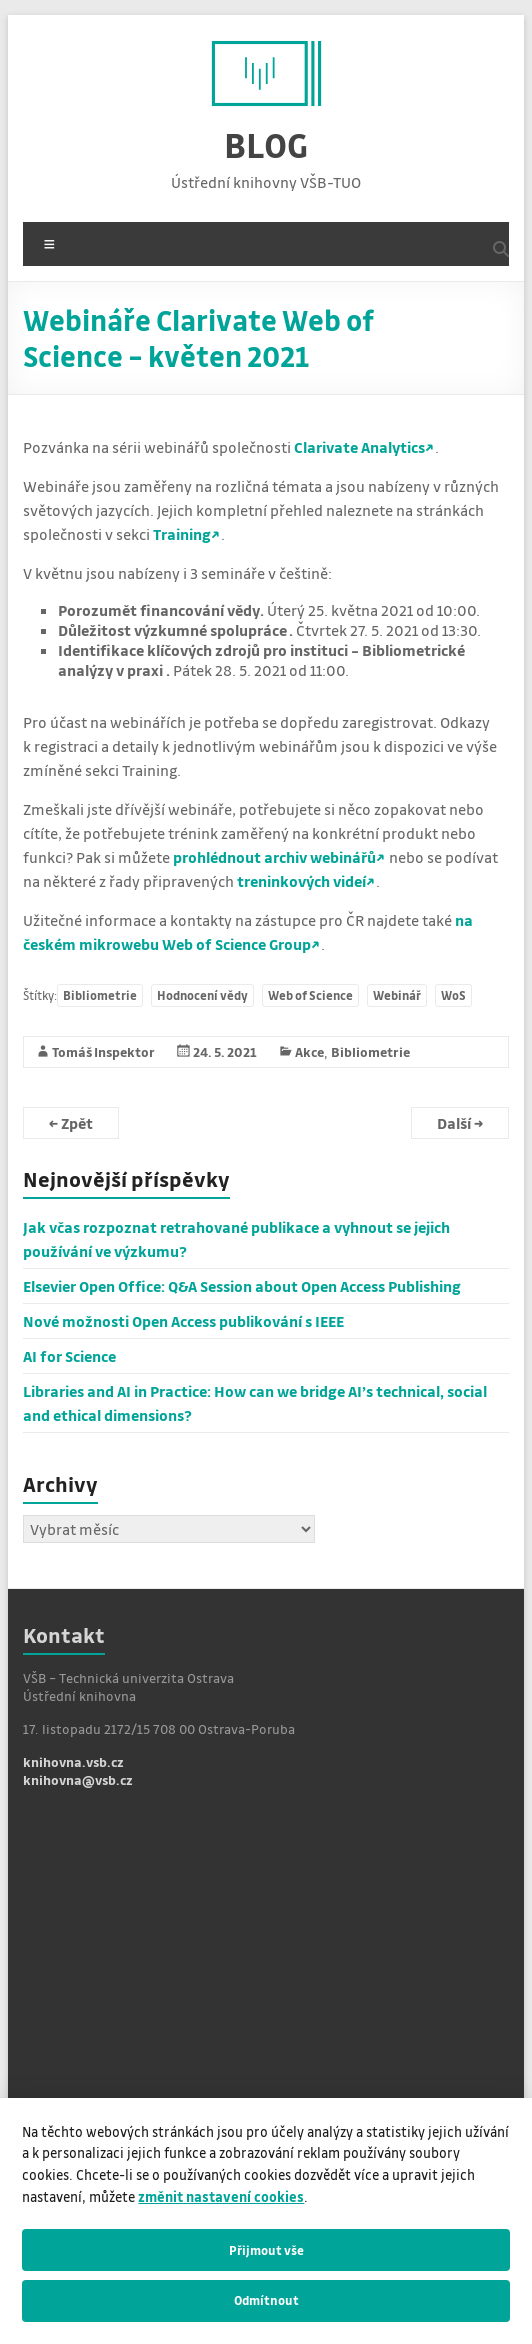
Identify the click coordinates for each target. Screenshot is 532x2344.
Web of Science (310, 995)
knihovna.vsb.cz (73, 1761)
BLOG (266, 144)
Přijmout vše (266, 2250)
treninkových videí (301, 881)
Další (460, 1123)
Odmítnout (266, 2300)
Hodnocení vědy (202, 995)
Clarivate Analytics (359, 447)
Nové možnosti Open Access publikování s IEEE (183, 1321)
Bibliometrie (100, 995)
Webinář (397, 995)
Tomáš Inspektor (103, 1051)
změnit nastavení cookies (221, 2196)
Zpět (71, 1123)
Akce (309, 1051)
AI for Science (69, 1356)
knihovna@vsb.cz (78, 1779)
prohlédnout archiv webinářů (274, 857)
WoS (453, 995)
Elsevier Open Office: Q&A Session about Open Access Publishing (242, 1286)
